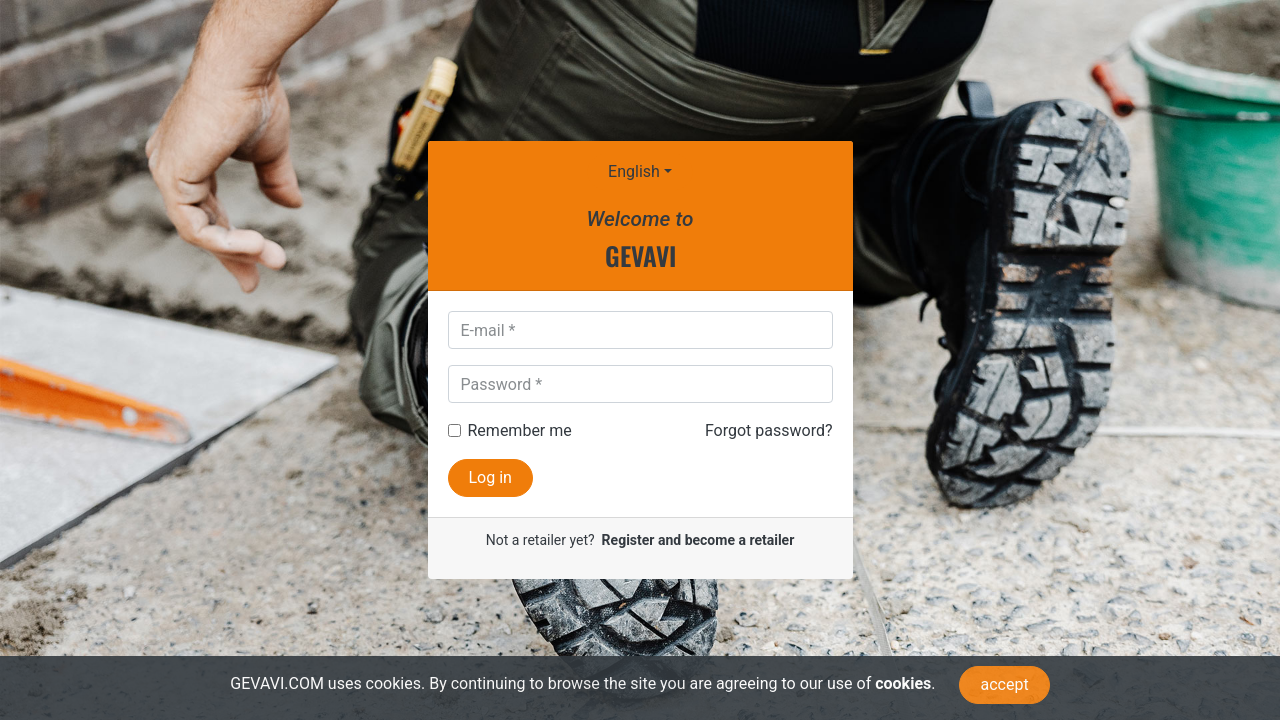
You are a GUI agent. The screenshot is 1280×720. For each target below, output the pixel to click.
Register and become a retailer (698, 540)
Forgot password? (769, 430)
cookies (903, 683)
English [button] (634, 171)
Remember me (520, 430)
